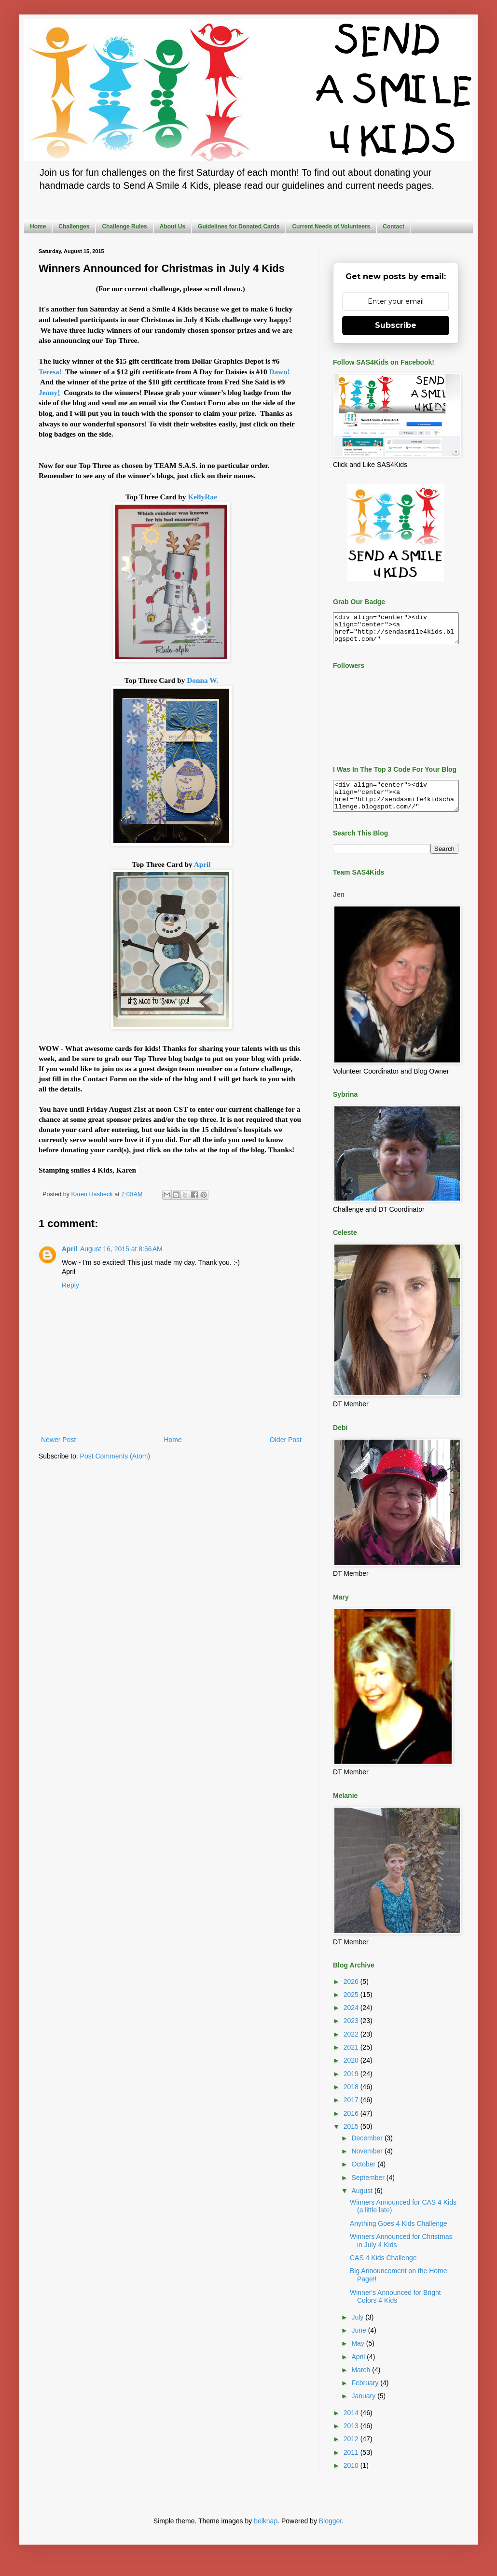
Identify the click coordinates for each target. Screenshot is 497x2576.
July (358, 2329)
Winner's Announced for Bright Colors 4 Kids (395, 2308)
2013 (352, 2437)
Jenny (50, 392)
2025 (352, 2006)
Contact (393, 226)
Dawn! (279, 372)
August (362, 2202)
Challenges (73, 226)
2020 (352, 2072)
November (367, 2162)
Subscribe (395, 325)
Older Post (286, 1440)
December (367, 2149)
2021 (352, 2059)
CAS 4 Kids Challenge (383, 2269)
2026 (352, 1993)
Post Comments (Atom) (115, 1456)
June (359, 2342)
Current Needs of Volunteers (331, 226)
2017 (352, 2111)
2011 (352, 2464)
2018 (352, 2098)
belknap (265, 2532)
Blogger (330, 2532)
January (364, 2407)
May (358, 2355)
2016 (352, 2125)
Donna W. (202, 680)
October (364, 2176)
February (365, 2394)
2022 (352, 2046)
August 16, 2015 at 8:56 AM (121, 1249)
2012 (352, 2450)
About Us (172, 226)
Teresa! (51, 372)
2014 (352, 2424)
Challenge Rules (124, 226)
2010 (352, 2477)
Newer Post (58, 1440)
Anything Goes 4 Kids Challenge (398, 2235)
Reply (70, 1285)
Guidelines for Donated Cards (238, 226)
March (361, 2381)
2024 (352, 2019)
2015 (352, 2138)
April (202, 864)
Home (38, 226)
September (368, 2189)
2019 (352, 2085)
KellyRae (202, 497)
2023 (352, 2032)
